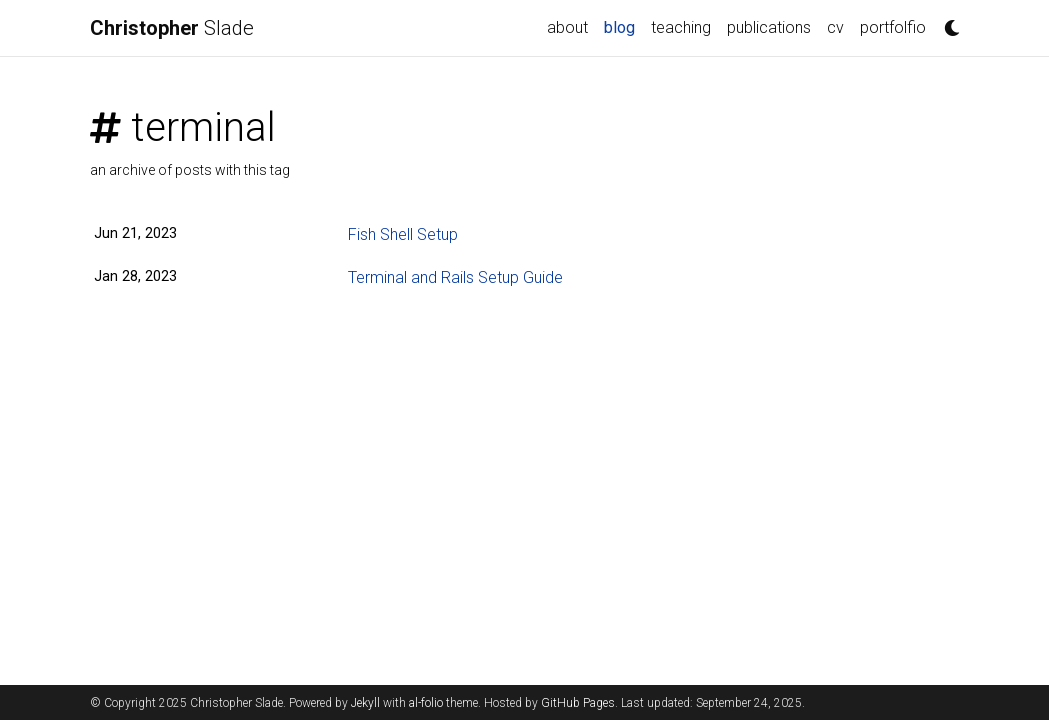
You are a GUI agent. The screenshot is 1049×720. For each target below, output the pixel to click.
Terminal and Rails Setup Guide (455, 277)
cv (835, 27)
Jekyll (365, 703)
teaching (681, 27)
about (567, 27)
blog (623, 26)
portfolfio (893, 27)
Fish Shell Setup (403, 234)
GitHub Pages (578, 703)
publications (769, 27)
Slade (172, 28)
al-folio (426, 703)
